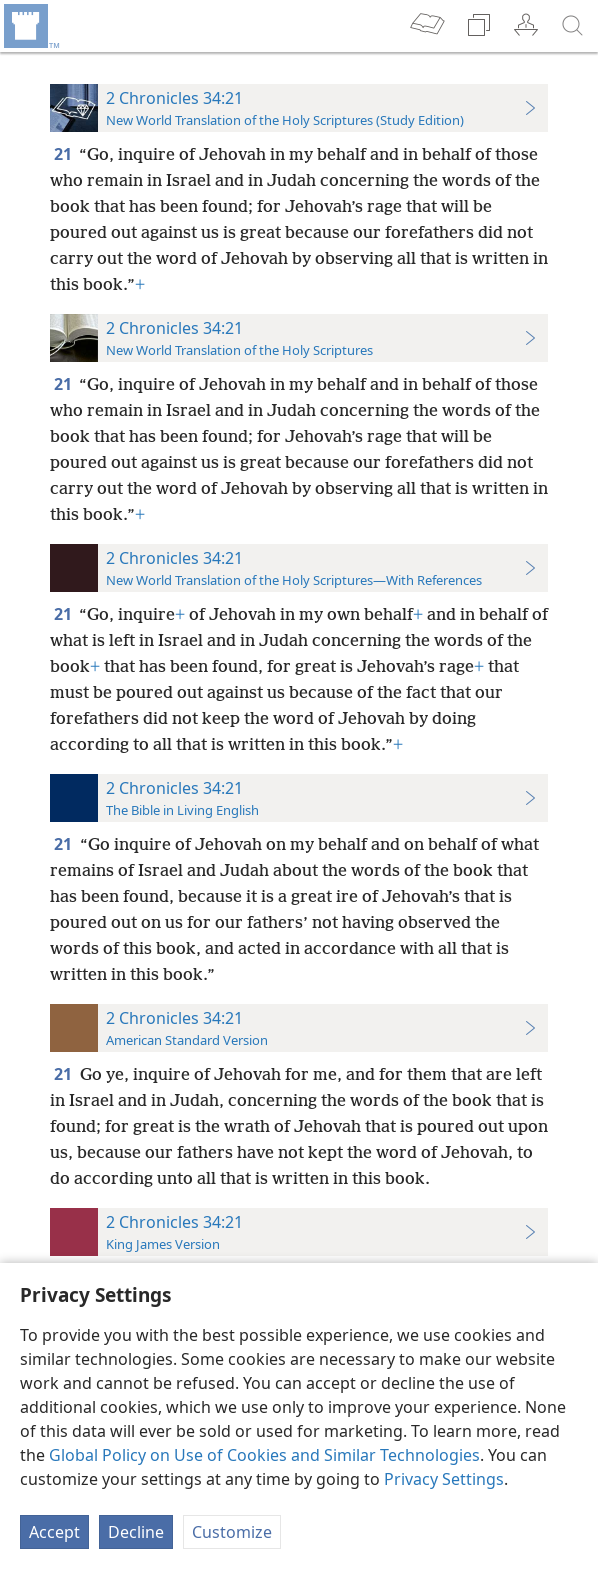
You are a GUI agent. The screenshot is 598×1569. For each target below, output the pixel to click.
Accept (54, 1532)
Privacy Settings (444, 1479)
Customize (232, 1532)
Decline (136, 1532)
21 (64, 154)
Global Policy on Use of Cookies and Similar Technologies (264, 1455)
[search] (573, 26)
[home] (30, 26)
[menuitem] (30, 26)
